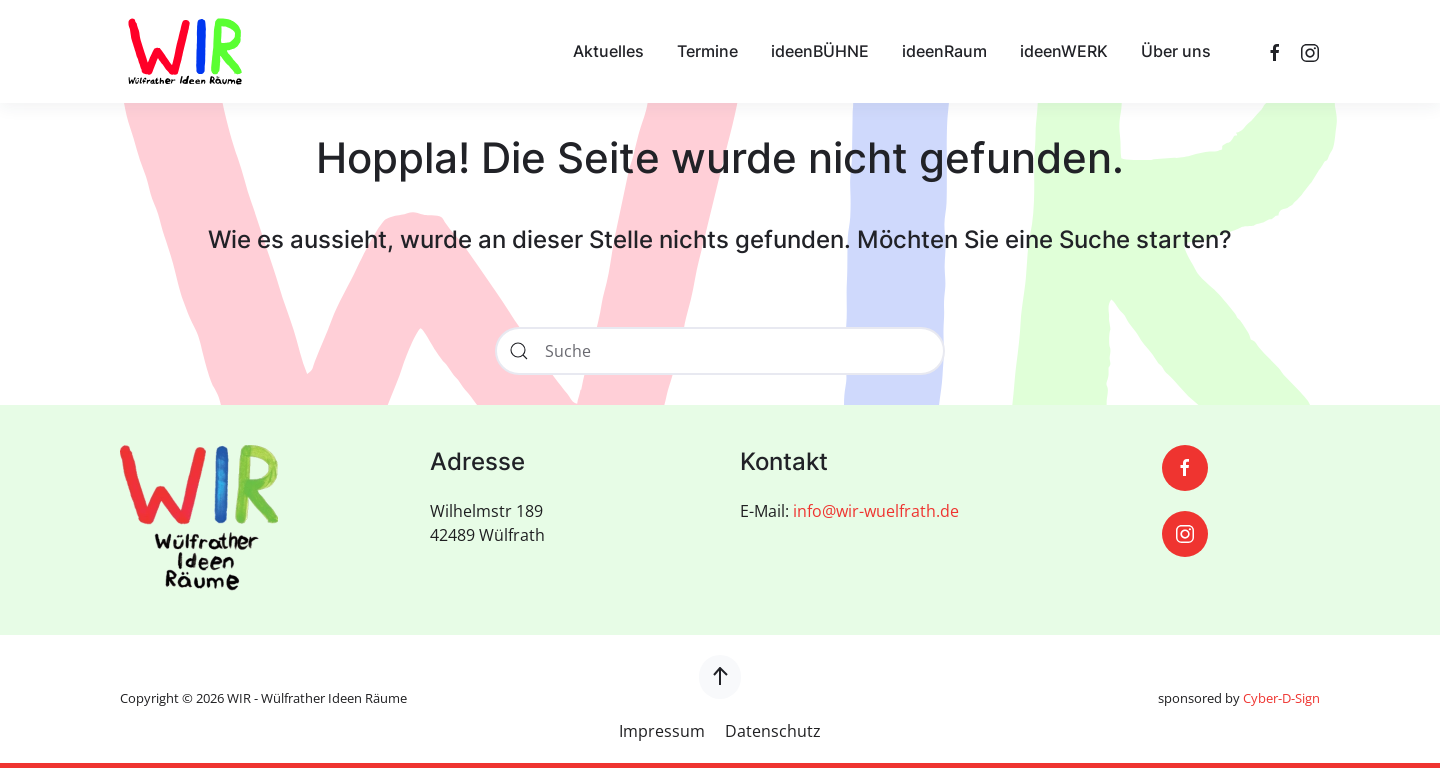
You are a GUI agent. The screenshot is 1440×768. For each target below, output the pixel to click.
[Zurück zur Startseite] (185, 51)
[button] (720, 677)
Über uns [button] (1176, 51)
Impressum (662, 731)
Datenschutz (773, 731)
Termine (707, 51)
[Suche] (720, 351)
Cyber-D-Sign (1281, 698)
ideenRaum (944, 51)
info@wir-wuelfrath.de (876, 511)
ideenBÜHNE (820, 51)
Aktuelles (608, 51)
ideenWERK (1064, 51)
